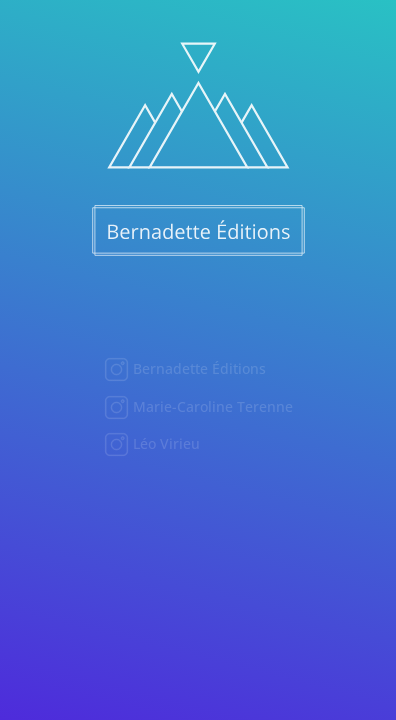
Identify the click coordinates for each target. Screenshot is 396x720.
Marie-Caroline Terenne (211, 406)
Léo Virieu (164, 443)
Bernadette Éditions (197, 368)
